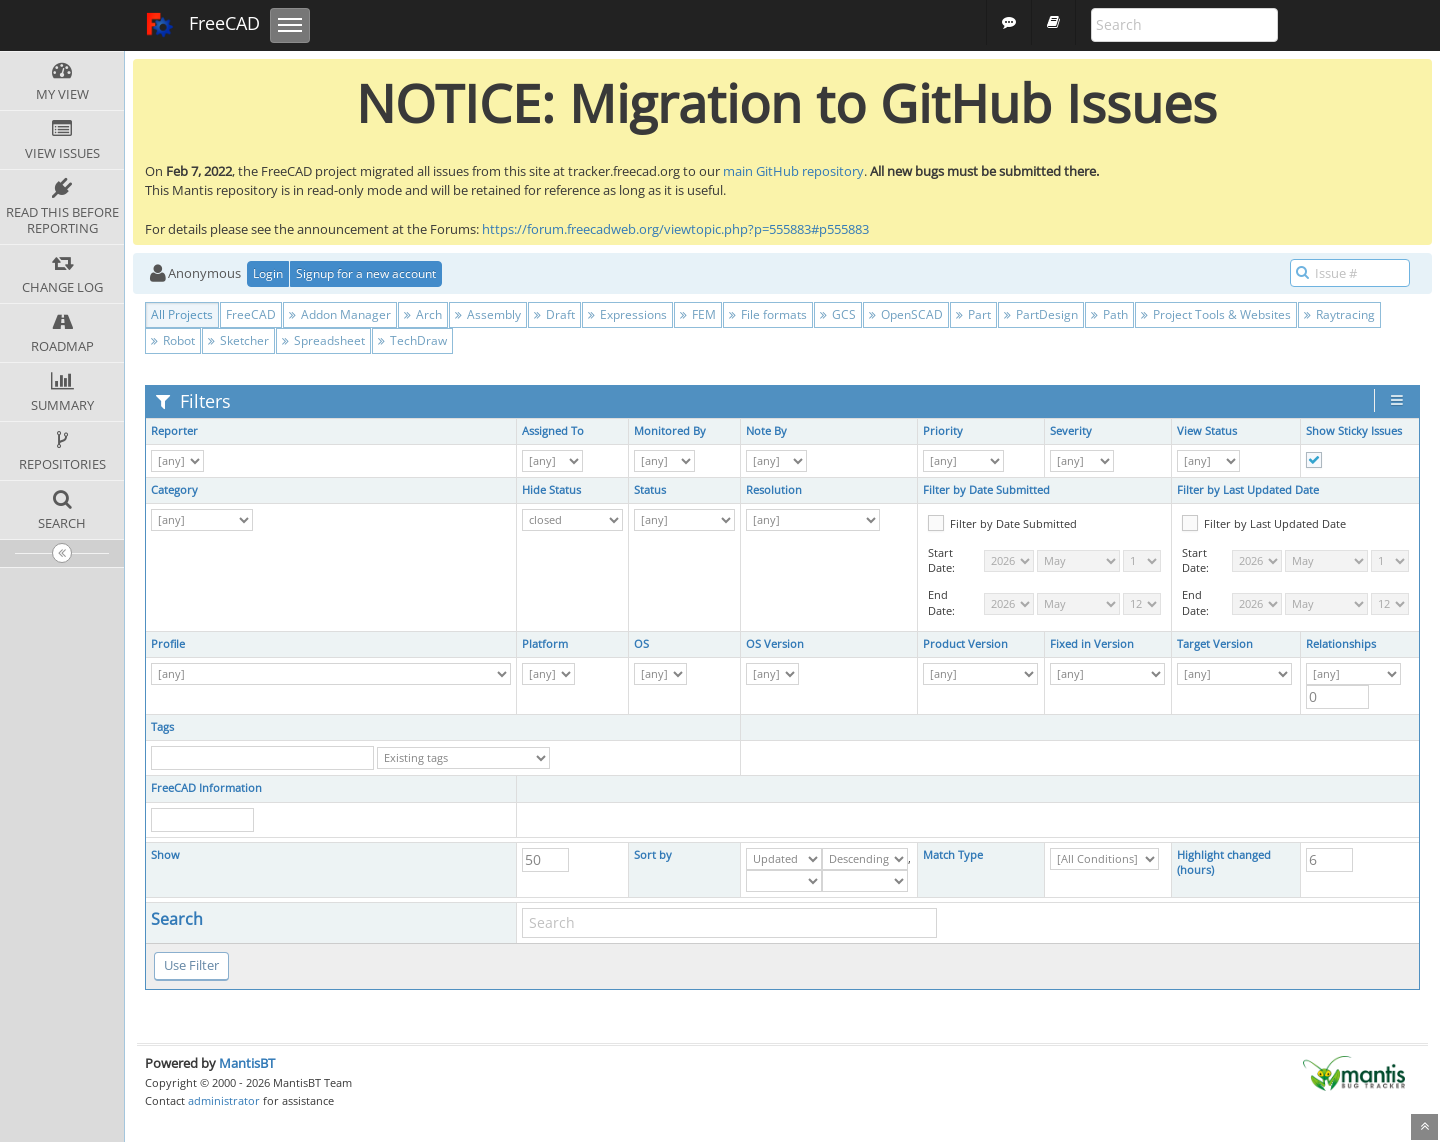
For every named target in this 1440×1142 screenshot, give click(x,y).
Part (973, 314)
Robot (173, 340)
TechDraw (412, 340)
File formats (768, 314)
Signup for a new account (366, 273)
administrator (224, 1100)
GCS (838, 314)
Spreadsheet (323, 340)
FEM (698, 314)
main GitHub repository (793, 171)
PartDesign (1041, 314)
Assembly (488, 314)
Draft (554, 314)
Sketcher (238, 340)
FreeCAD (202, 25)
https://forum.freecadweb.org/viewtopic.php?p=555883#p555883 (675, 229)
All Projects (182, 314)
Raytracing (1339, 314)
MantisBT (247, 1063)
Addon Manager (340, 314)
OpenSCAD (906, 314)
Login (268, 273)
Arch (423, 314)
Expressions (627, 314)
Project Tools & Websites (1216, 314)
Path (1109, 314)
